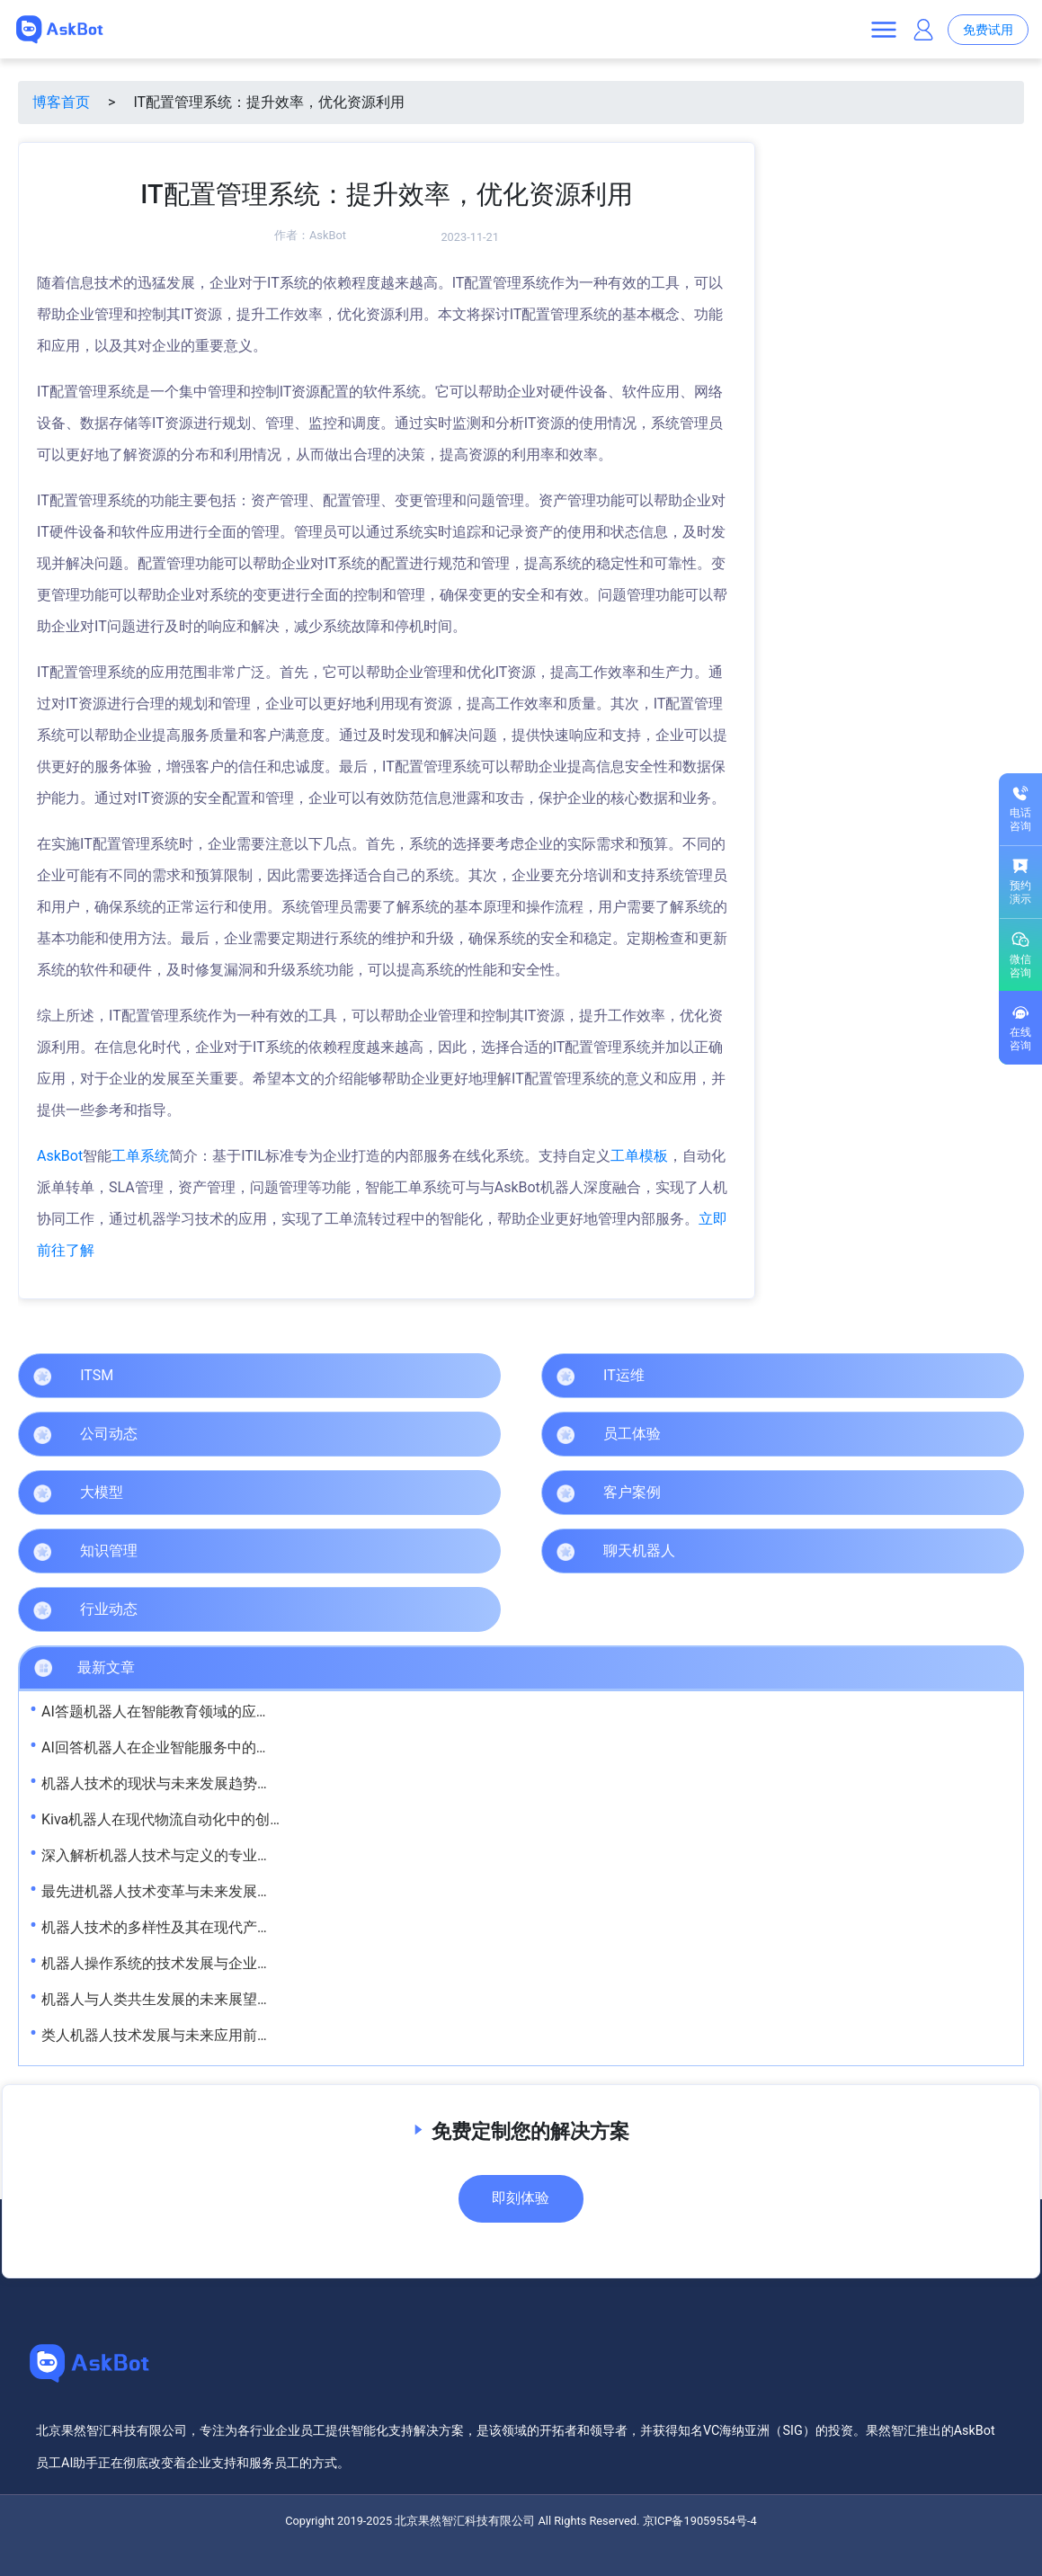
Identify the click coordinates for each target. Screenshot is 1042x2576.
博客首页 (61, 102)
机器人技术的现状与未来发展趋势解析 (163, 1783)
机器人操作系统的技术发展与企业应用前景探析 (192, 1963)
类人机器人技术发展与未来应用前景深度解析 (185, 2035)
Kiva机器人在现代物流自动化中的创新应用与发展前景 (213, 1819)
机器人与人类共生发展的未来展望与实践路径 (185, 1999)
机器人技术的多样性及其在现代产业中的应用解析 (199, 1927)
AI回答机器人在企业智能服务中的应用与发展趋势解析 (213, 1747)
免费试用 (988, 30)
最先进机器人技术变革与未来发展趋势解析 (178, 1891)
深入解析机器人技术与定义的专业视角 (163, 1855)
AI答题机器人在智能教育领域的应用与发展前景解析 (206, 1711)
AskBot (327, 235)
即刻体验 (520, 2197)
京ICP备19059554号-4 (700, 2520)
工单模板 (639, 1155)
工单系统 (140, 1155)
